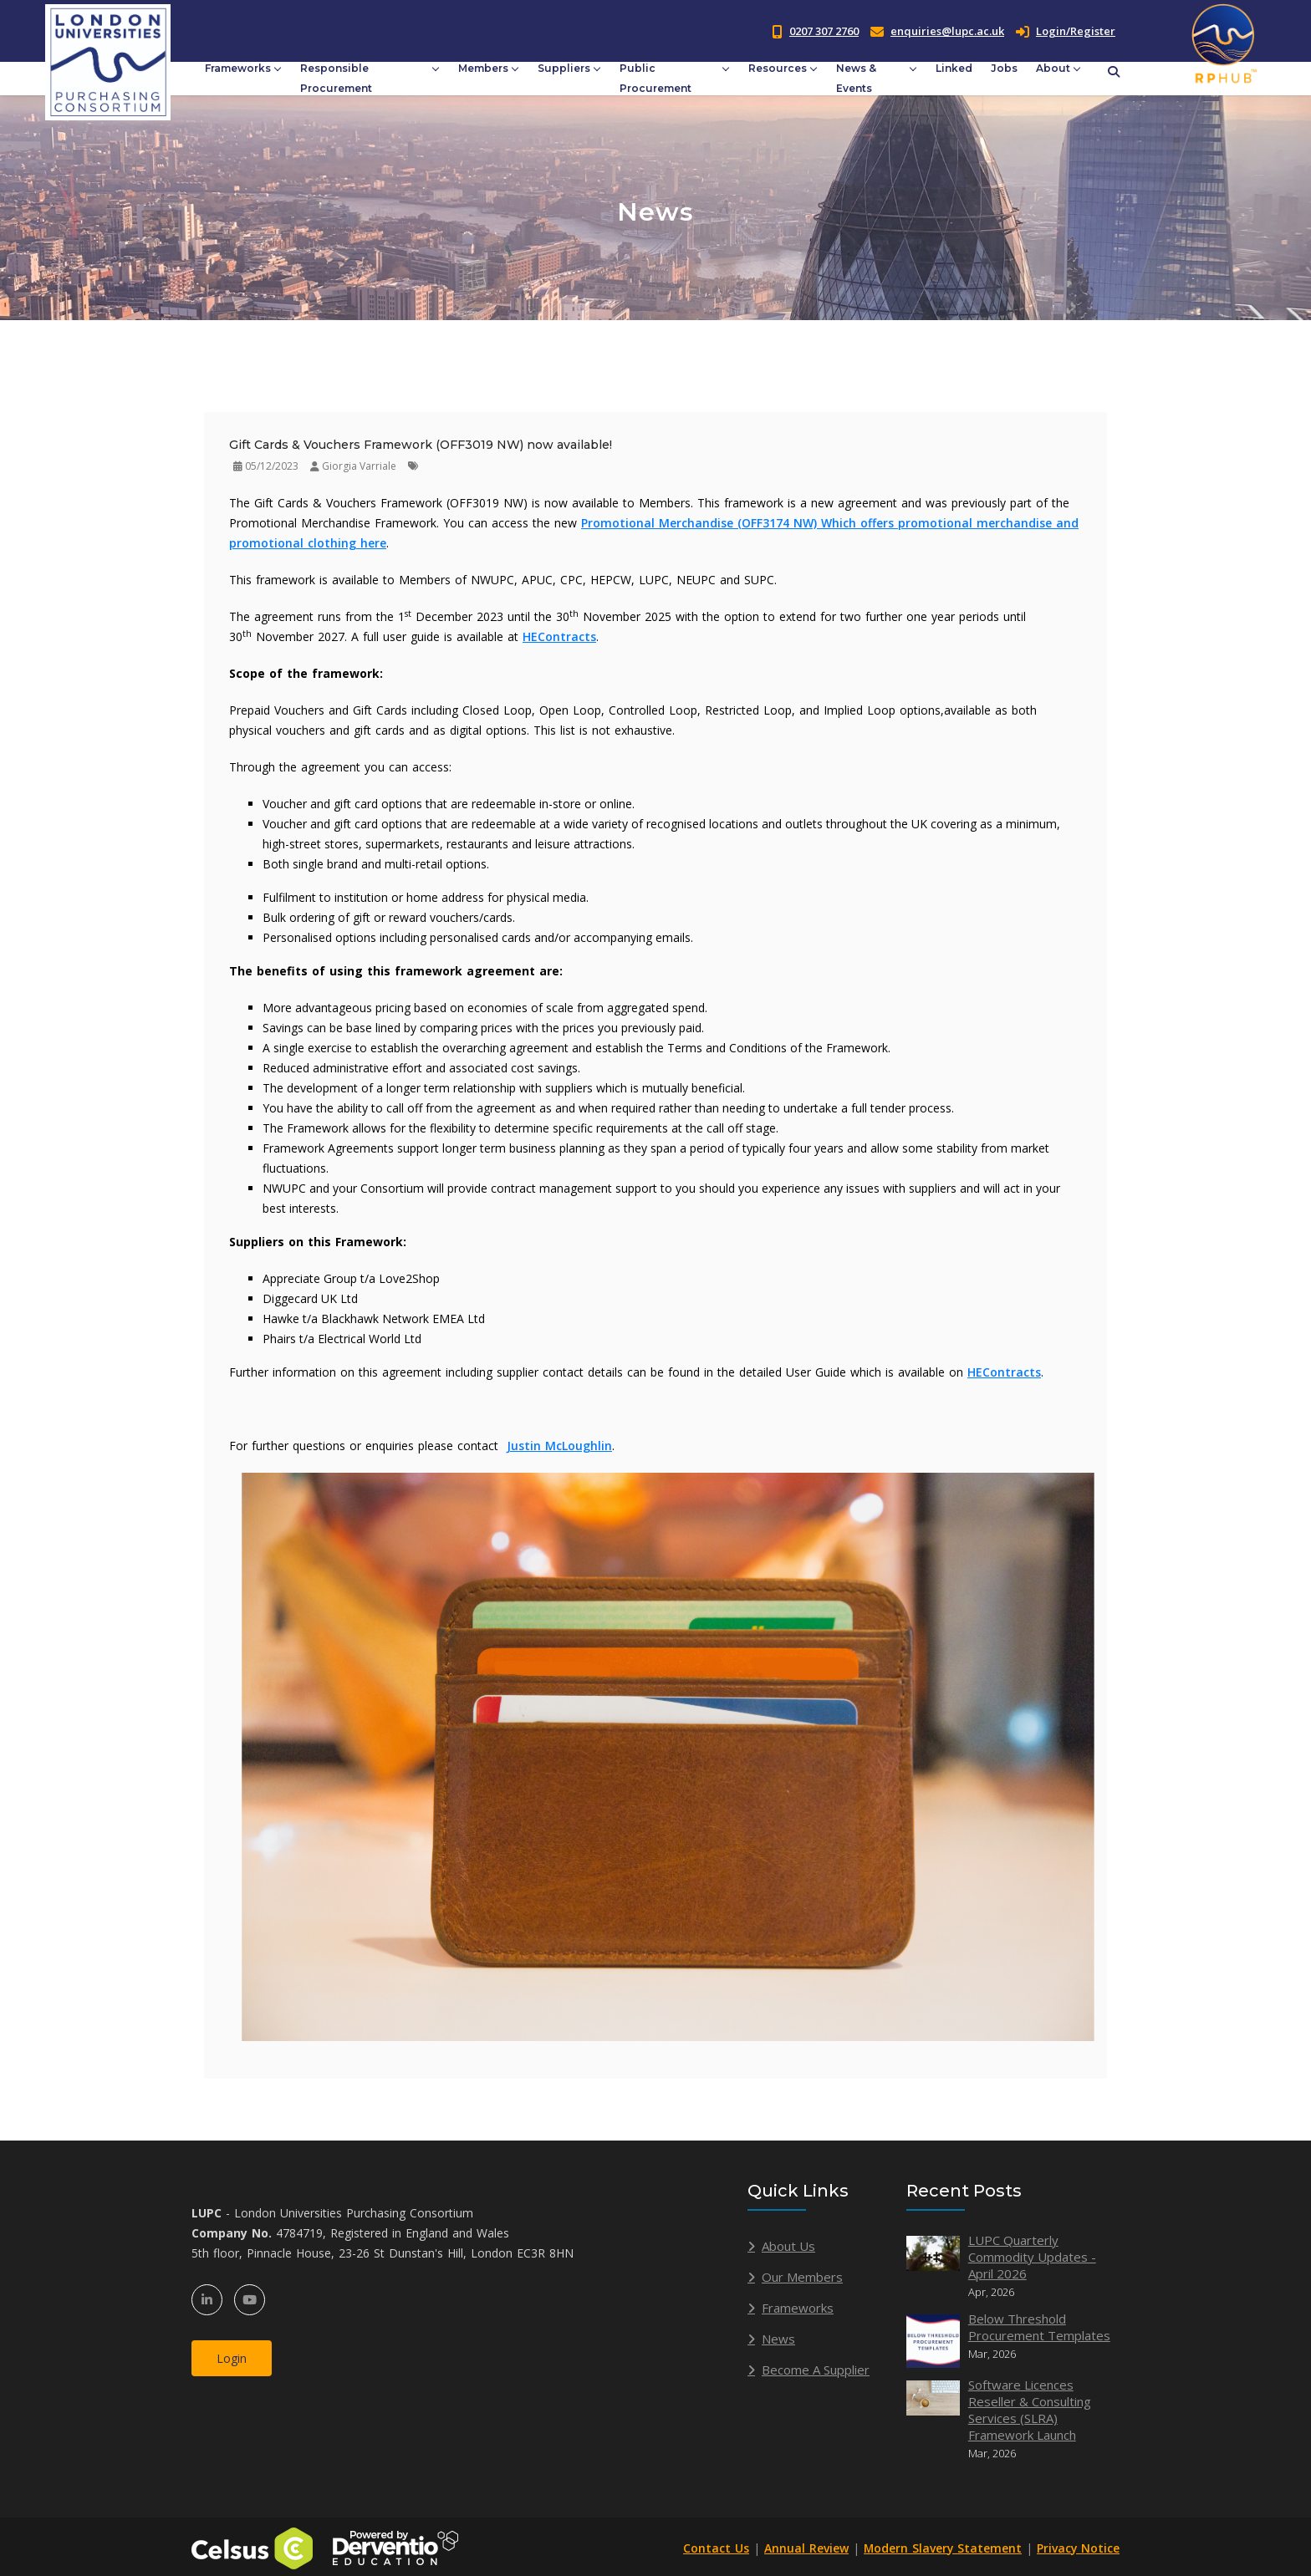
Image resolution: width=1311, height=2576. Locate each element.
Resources (777, 68)
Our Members (802, 2276)
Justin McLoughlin (559, 1445)
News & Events (856, 78)
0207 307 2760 (824, 30)
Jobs (1004, 68)
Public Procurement (655, 78)
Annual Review (804, 2548)
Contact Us (714, 2548)
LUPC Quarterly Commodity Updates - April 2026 (1032, 2257)
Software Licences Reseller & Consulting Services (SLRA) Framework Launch (1029, 2409)
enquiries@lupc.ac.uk (947, 30)
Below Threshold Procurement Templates (1039, 2327)
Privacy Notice (1078, 2548)
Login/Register (1065, 30)
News (778, 2338)
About (1053, 68)
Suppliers (564, 68)
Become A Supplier (816, 2369)
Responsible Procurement (336, 78)
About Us (788, 2245)
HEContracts (559, 636)
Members (483, 68)
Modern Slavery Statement (941, 2548)
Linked (954, 68)
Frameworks (238, 68)
